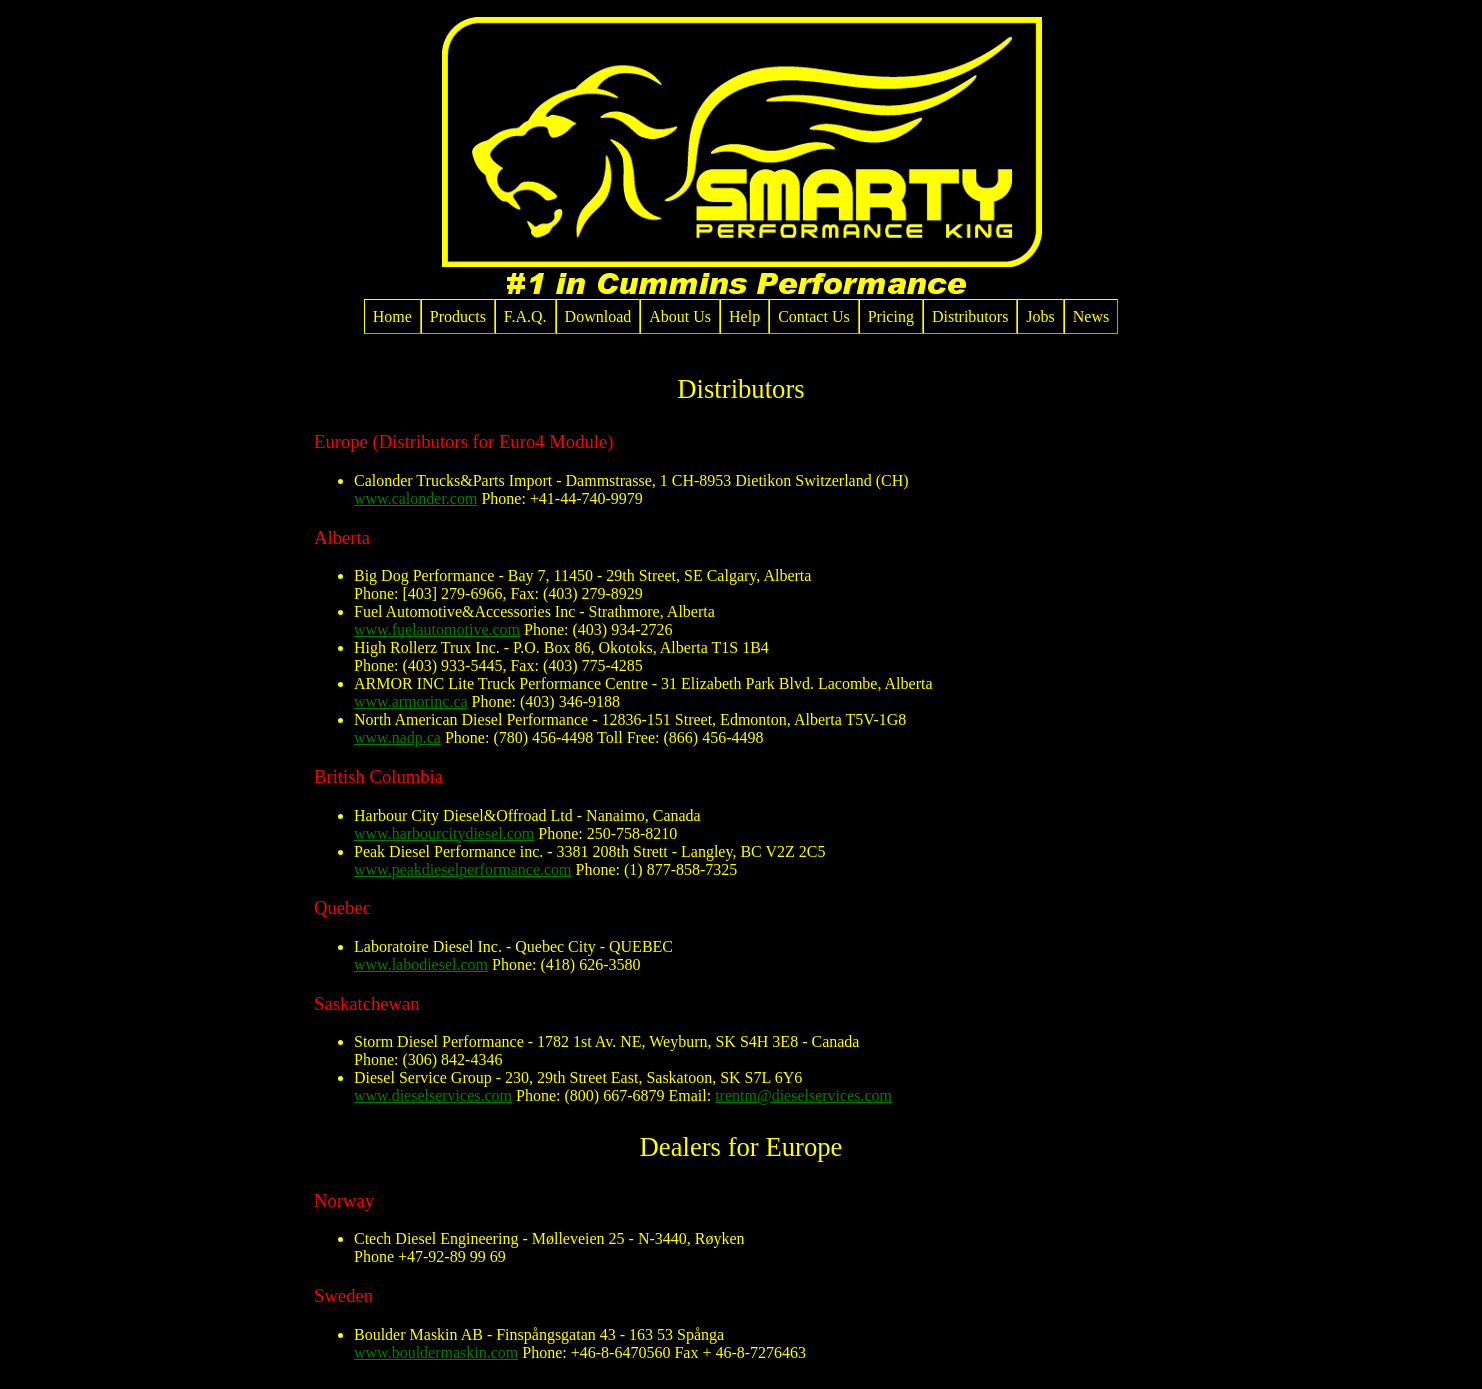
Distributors (970, 316)
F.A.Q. (525, 316)
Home (392, 316)
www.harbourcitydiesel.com (444, 833)
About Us (680, 316)
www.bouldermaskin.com (436, 1352)
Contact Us (814, 316)
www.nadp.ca (397, 737)
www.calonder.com (415, 498)
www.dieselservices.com (433, 1095)
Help (744, 316)
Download (598, 316)
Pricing (891, 316)
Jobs (1040, 316)
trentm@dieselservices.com (803, 1095)
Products (458, 316)
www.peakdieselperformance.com (463, 869)
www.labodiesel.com (421, 964)
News (1091, 316)
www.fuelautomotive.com (437, 629)
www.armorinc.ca (411, 701)
